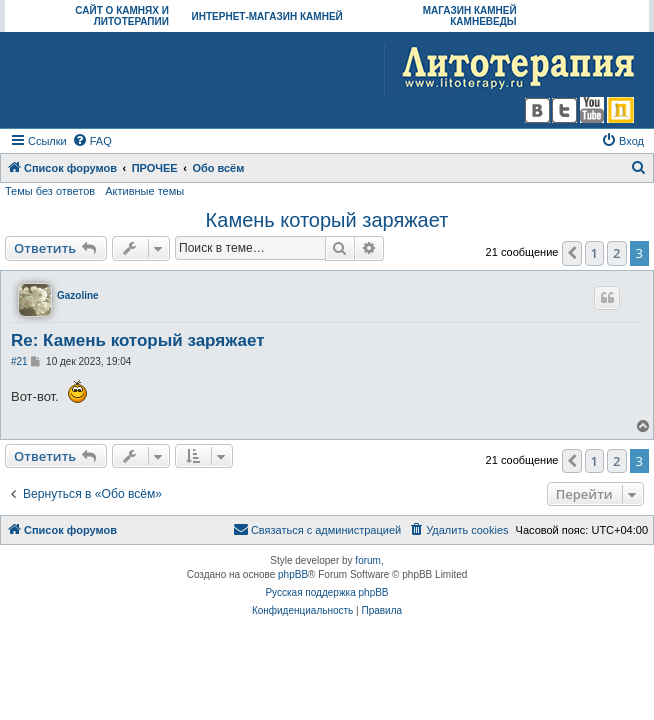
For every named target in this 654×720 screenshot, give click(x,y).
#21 (19, 361)
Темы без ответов (50, 191)
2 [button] (616, 253)
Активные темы (144, 191)
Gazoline (78, 295)
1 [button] (594, 253)
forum (368, 560)
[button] (572, 253)
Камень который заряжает (327, 220)
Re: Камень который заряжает (137, 340)
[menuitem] (92, 141)
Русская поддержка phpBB (326, 592)
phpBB (293, 574)
